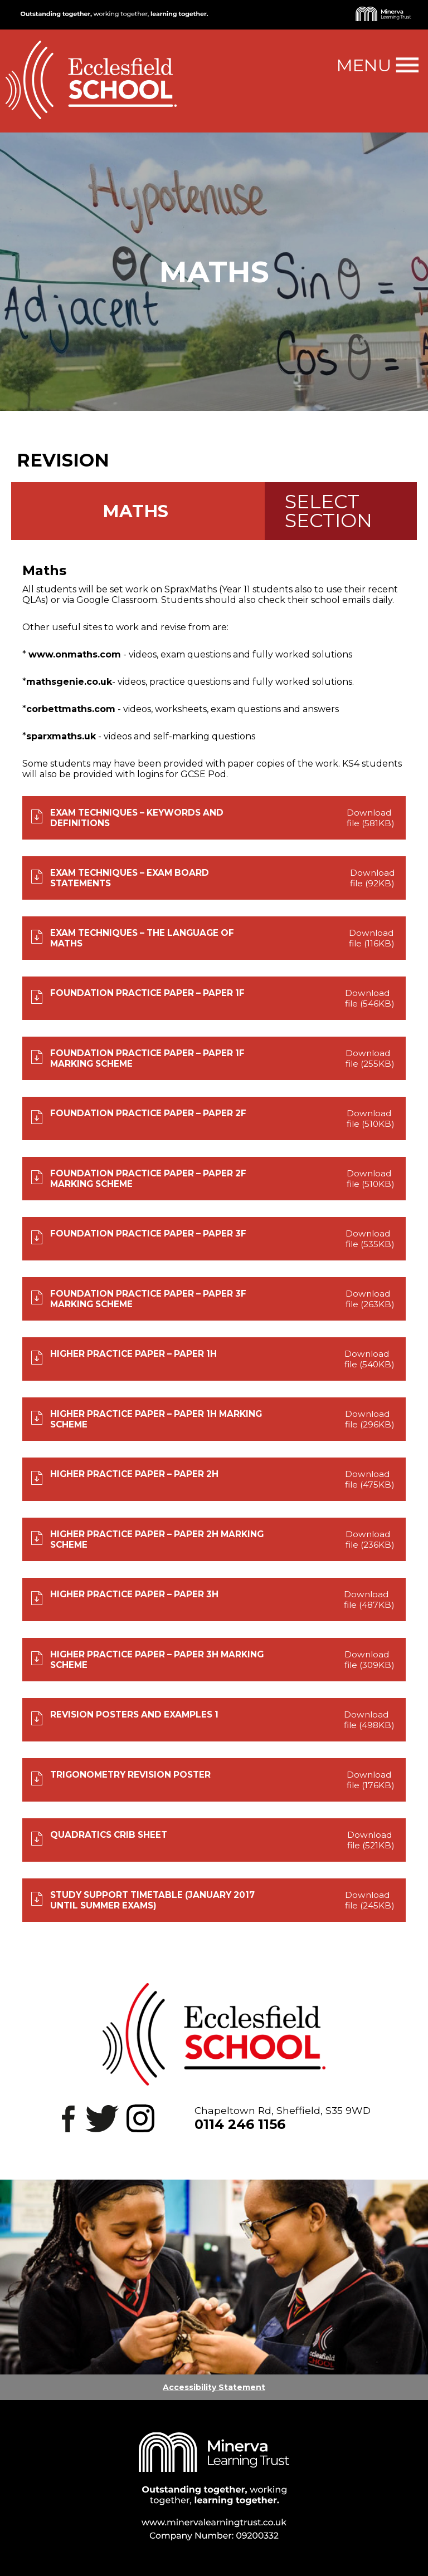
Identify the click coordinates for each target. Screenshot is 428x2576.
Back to (46, 435)
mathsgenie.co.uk (69, 681)
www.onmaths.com (74, 654)
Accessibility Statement (214, 2387)
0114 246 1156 (239, 2124)
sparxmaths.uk (61, 736)
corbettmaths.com (70, 709)
